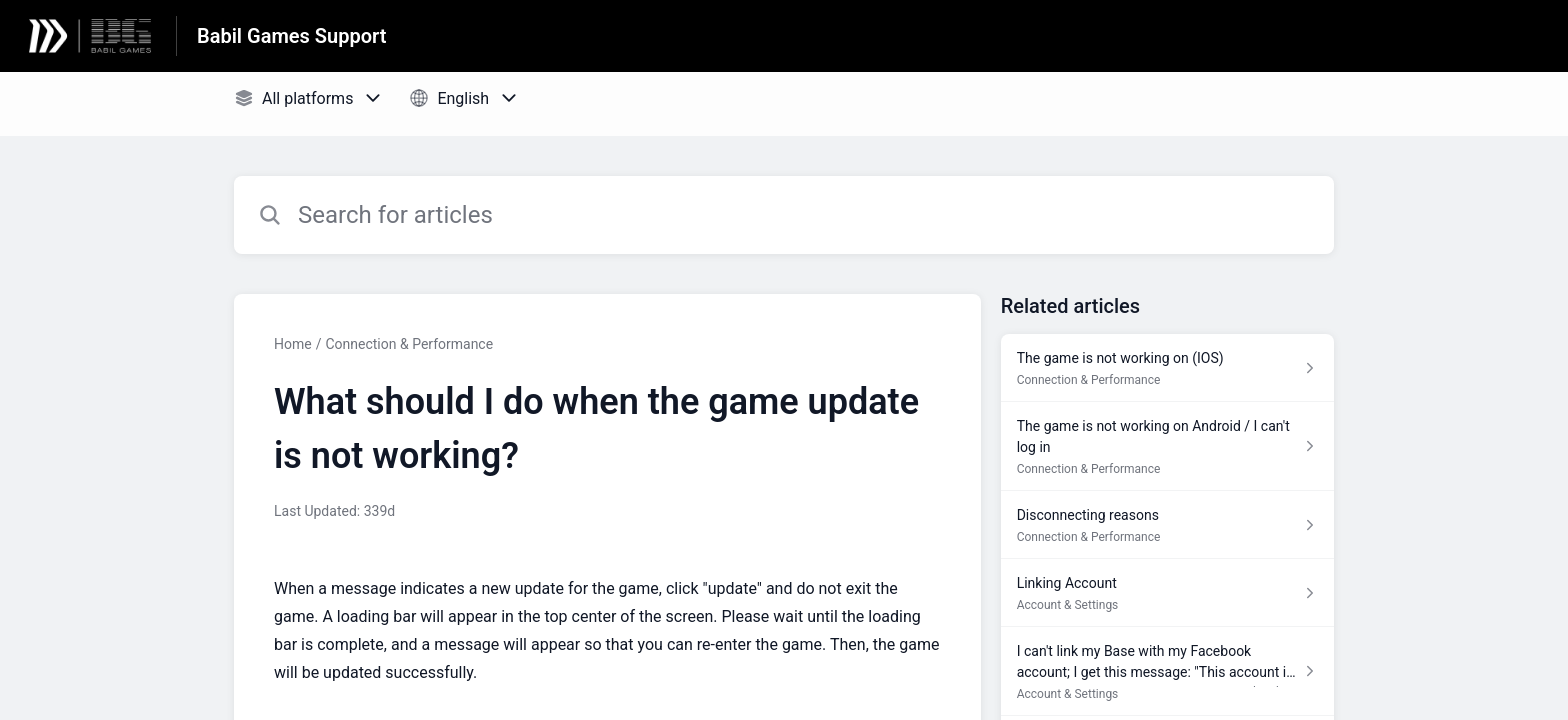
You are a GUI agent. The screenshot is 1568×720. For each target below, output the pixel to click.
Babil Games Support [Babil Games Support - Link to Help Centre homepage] (291, 36)
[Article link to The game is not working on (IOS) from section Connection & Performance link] (1167, 368)
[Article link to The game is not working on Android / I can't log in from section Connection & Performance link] (1167, 446)
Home (293, 344)
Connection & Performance (409, 344)
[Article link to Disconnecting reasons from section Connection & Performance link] (1167, 525)
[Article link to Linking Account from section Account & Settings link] (1167, 593)
